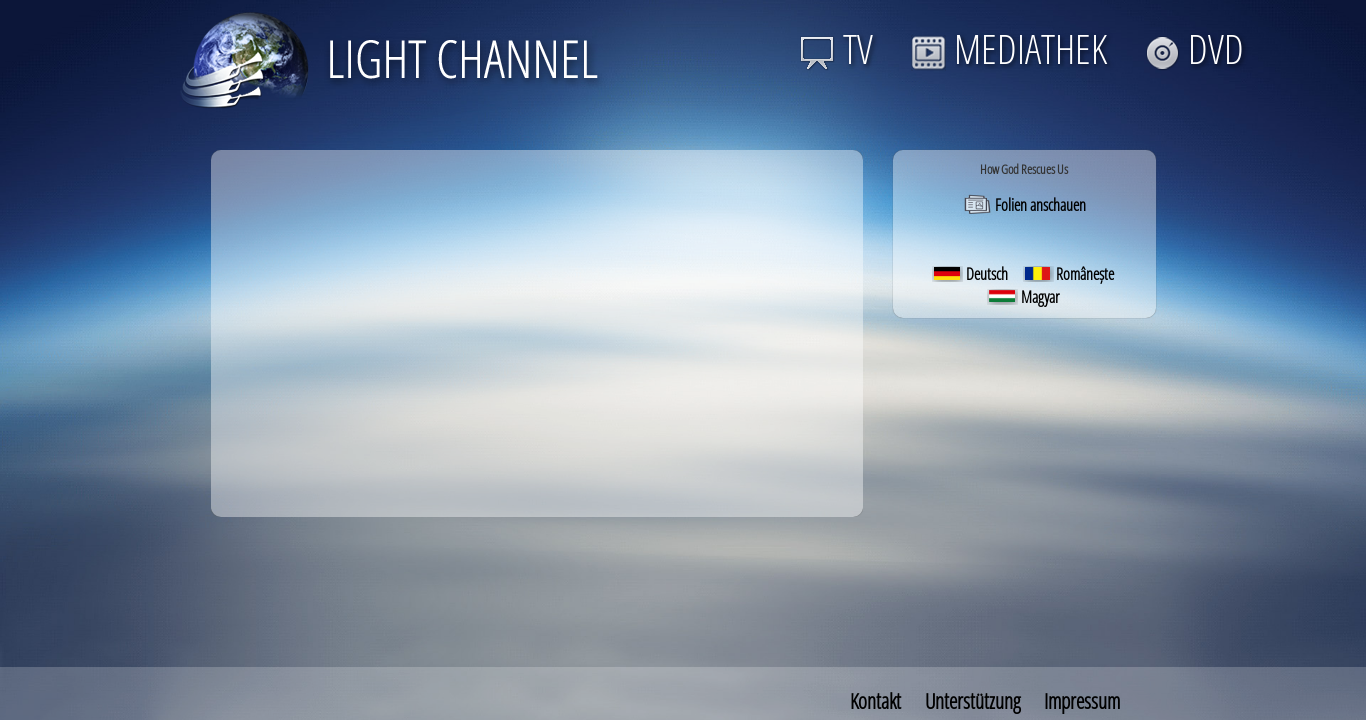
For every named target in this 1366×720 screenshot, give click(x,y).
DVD (1194, 48)
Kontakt (875, 701)
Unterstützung (972, 701)
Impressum (1082, 701)
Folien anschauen (1024, 205)
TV (836, 48)
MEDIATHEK (1009, 48)
